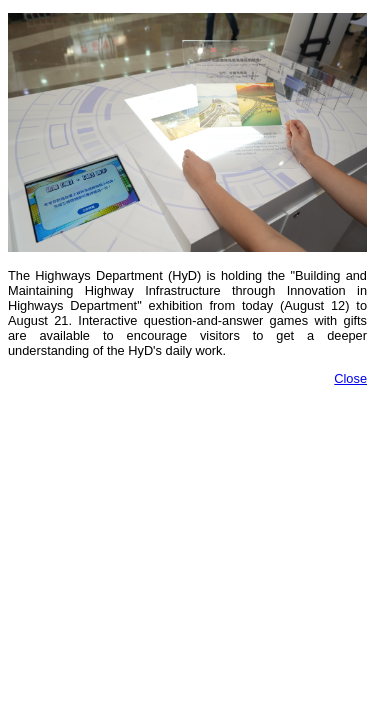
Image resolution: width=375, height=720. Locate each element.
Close (350, 378)
